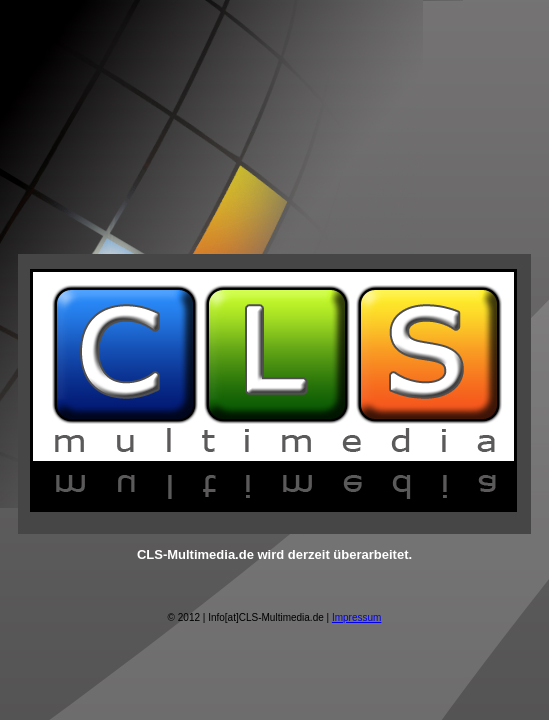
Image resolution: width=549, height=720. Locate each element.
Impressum (356, 617)
